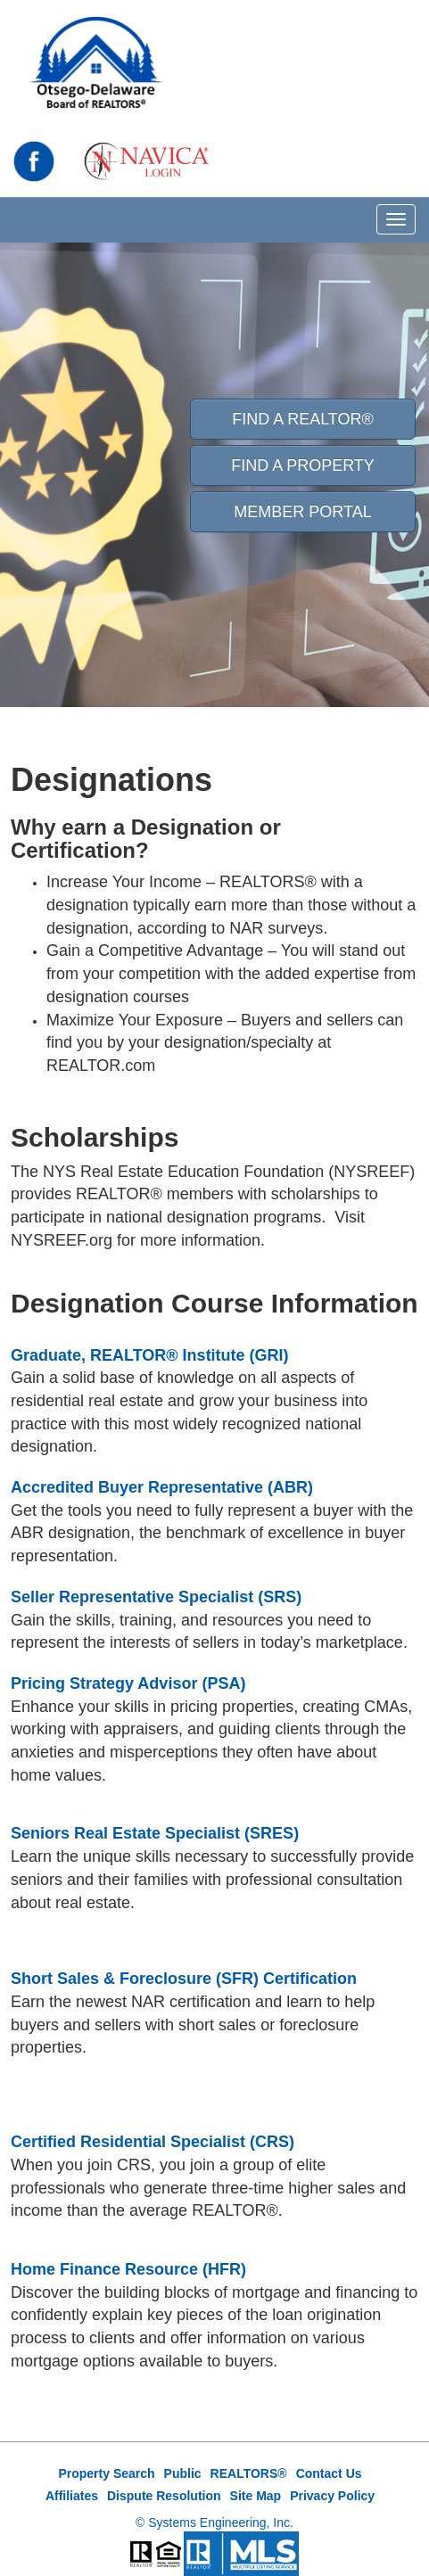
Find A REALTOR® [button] (303, 419)
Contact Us (329, 2473)
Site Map (256, 2496)
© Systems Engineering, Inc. (214, 2522)
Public (183, 2473)
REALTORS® (248, 2473)
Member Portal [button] (302, 512)
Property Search (106, 2473)
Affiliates (71, 2496)
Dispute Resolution (164, 2496)
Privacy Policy (332, 2496)
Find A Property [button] (303, 465)
